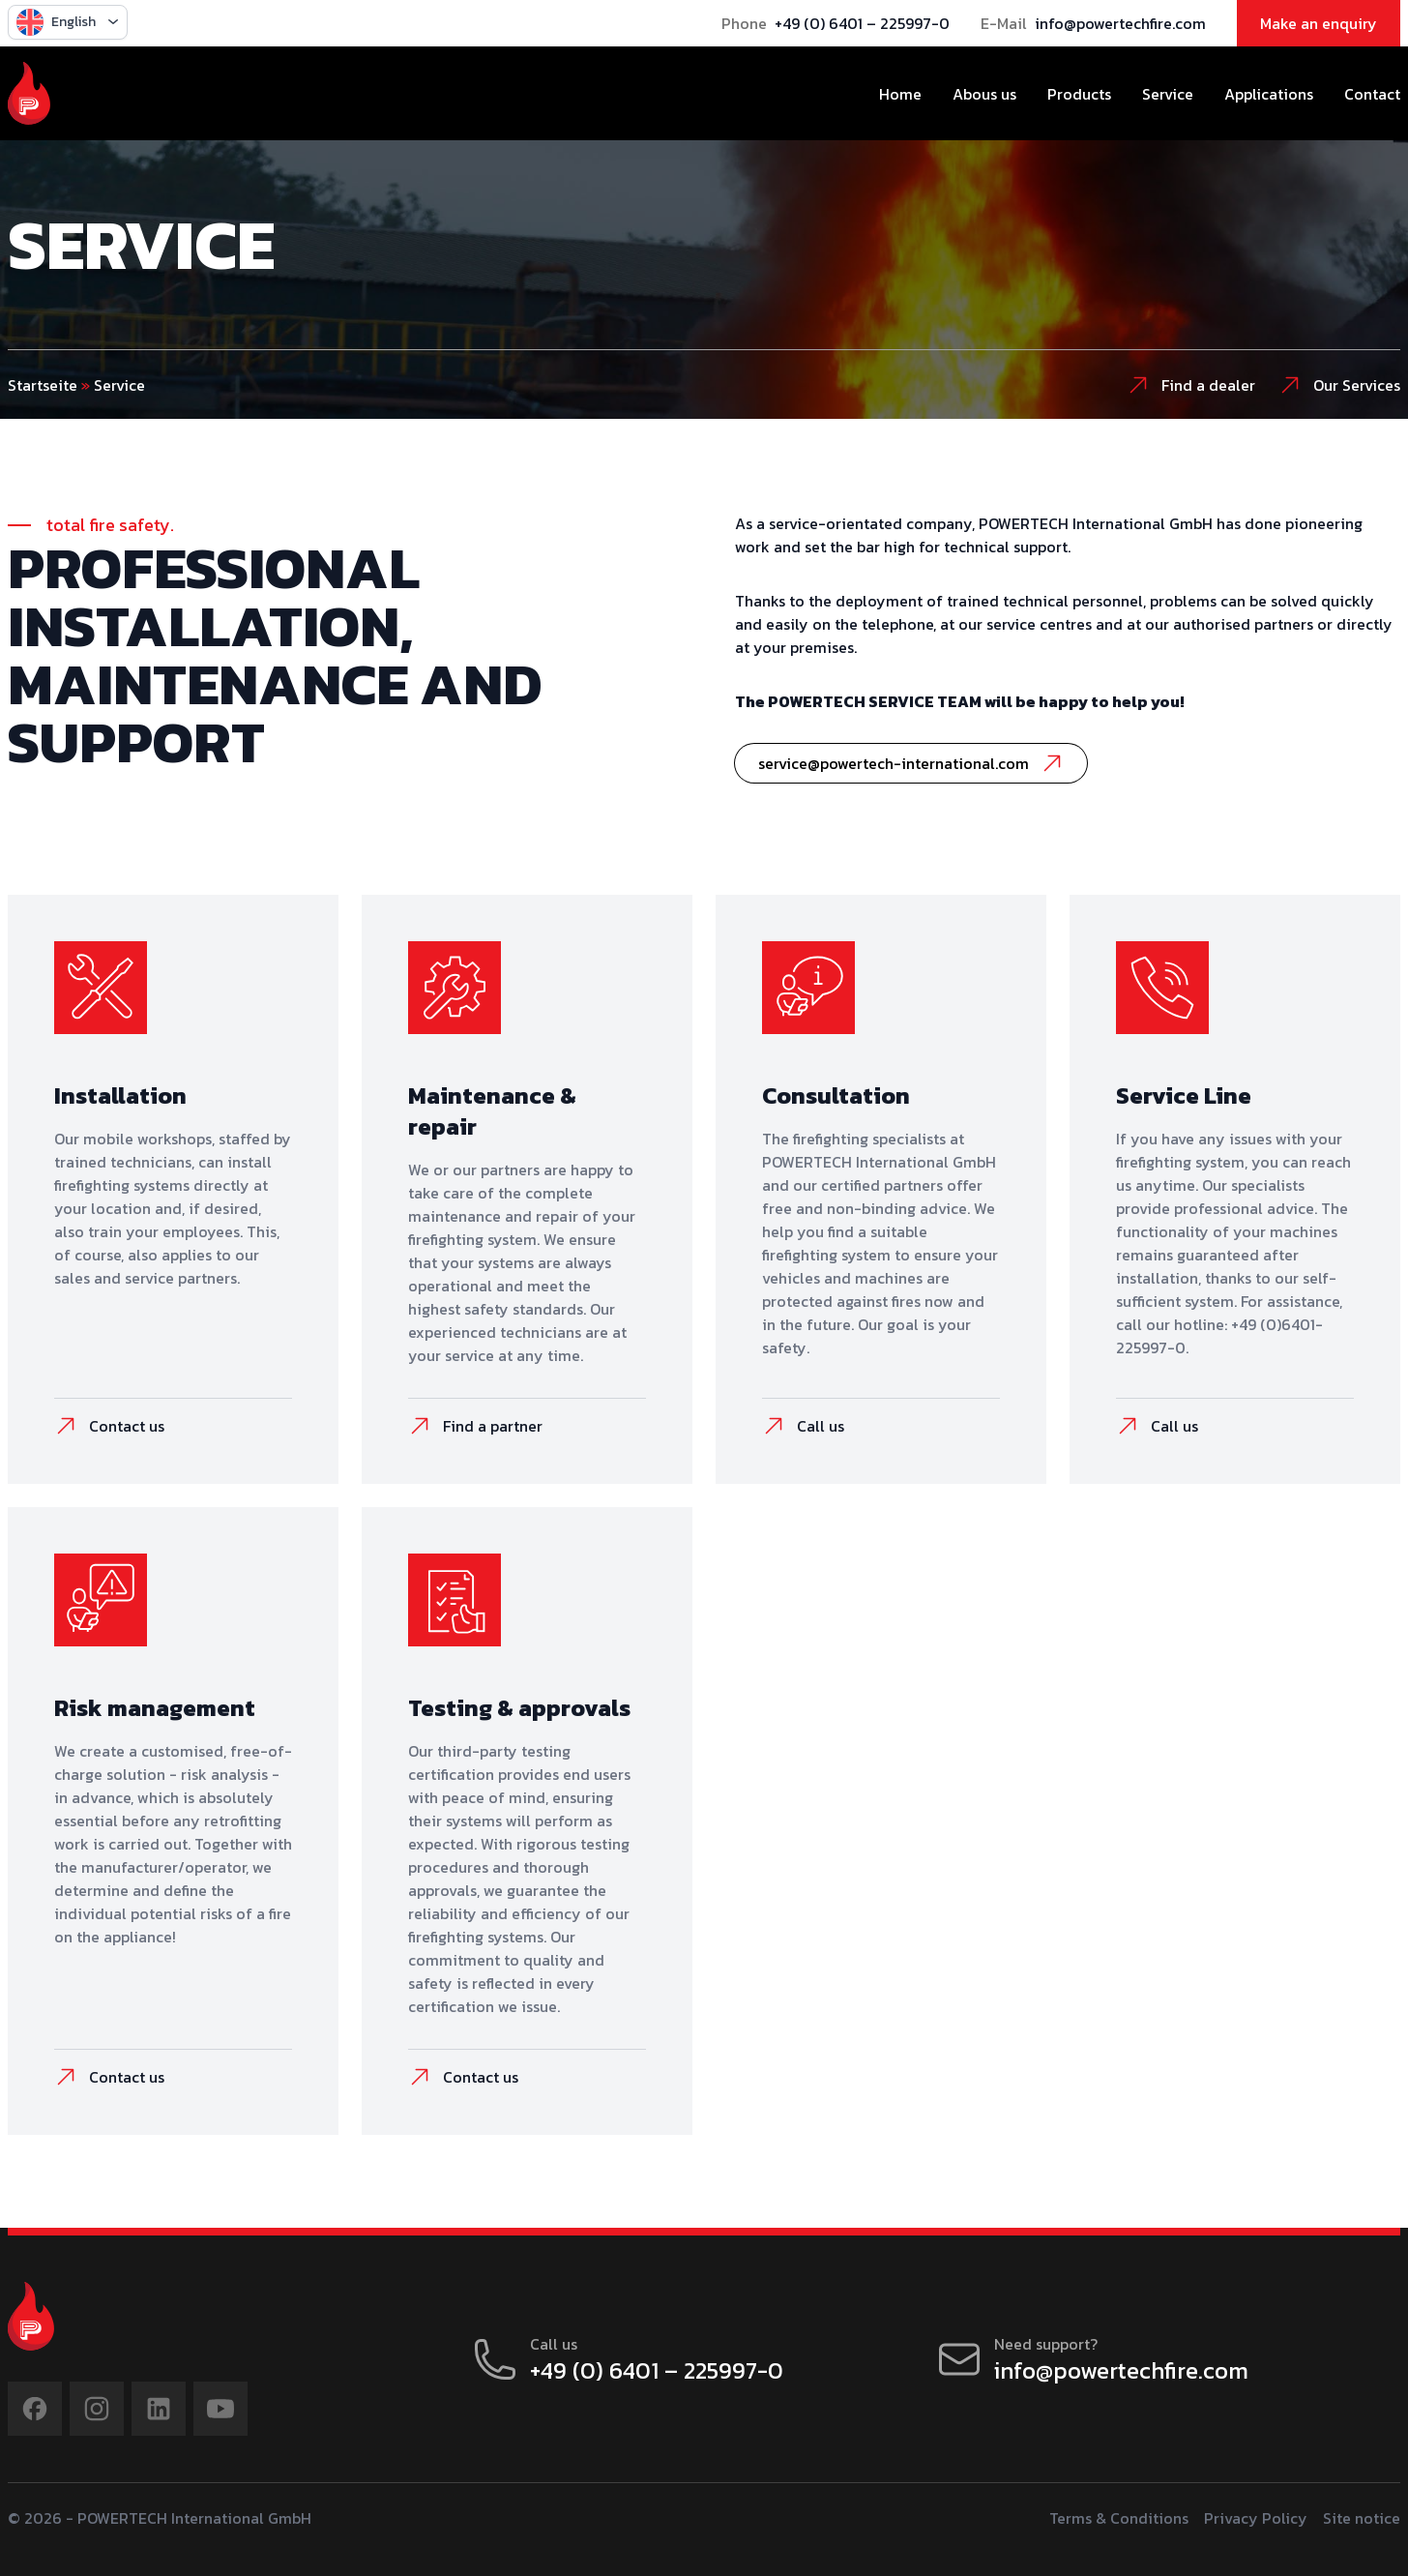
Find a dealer (1191, 385)
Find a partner (475, 1425)
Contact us (109, 1425)
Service (1167, 93)
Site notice (1361, 2518)
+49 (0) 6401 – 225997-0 (862, 23)
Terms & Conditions (1118, 2518)
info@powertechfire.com (1120, 23)
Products (1079, 93)
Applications (1268, 93)
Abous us (984, 93)
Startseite (42, 385)
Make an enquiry (1318, 23)
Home (900, 93)
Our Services (1339, 385)
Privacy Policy (1255, 2518)
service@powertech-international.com (911, 763)
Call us (803, 1425)
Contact (1372, 93)
